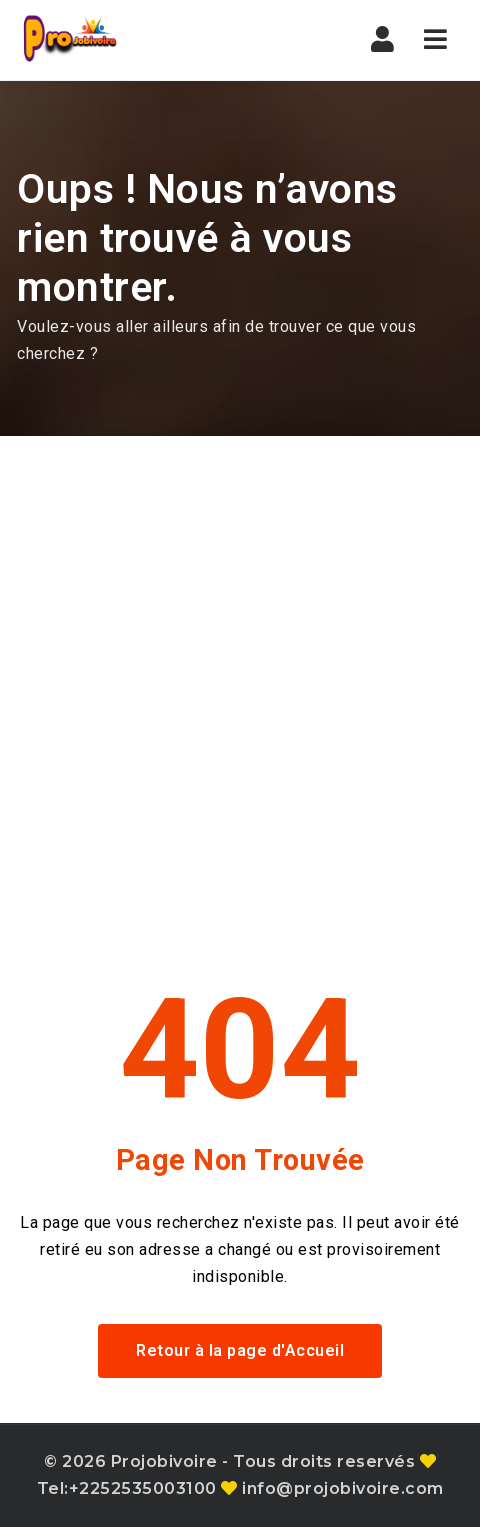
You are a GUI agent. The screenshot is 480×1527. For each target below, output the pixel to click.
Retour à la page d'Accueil (240, 1350)
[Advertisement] (240, 686)
